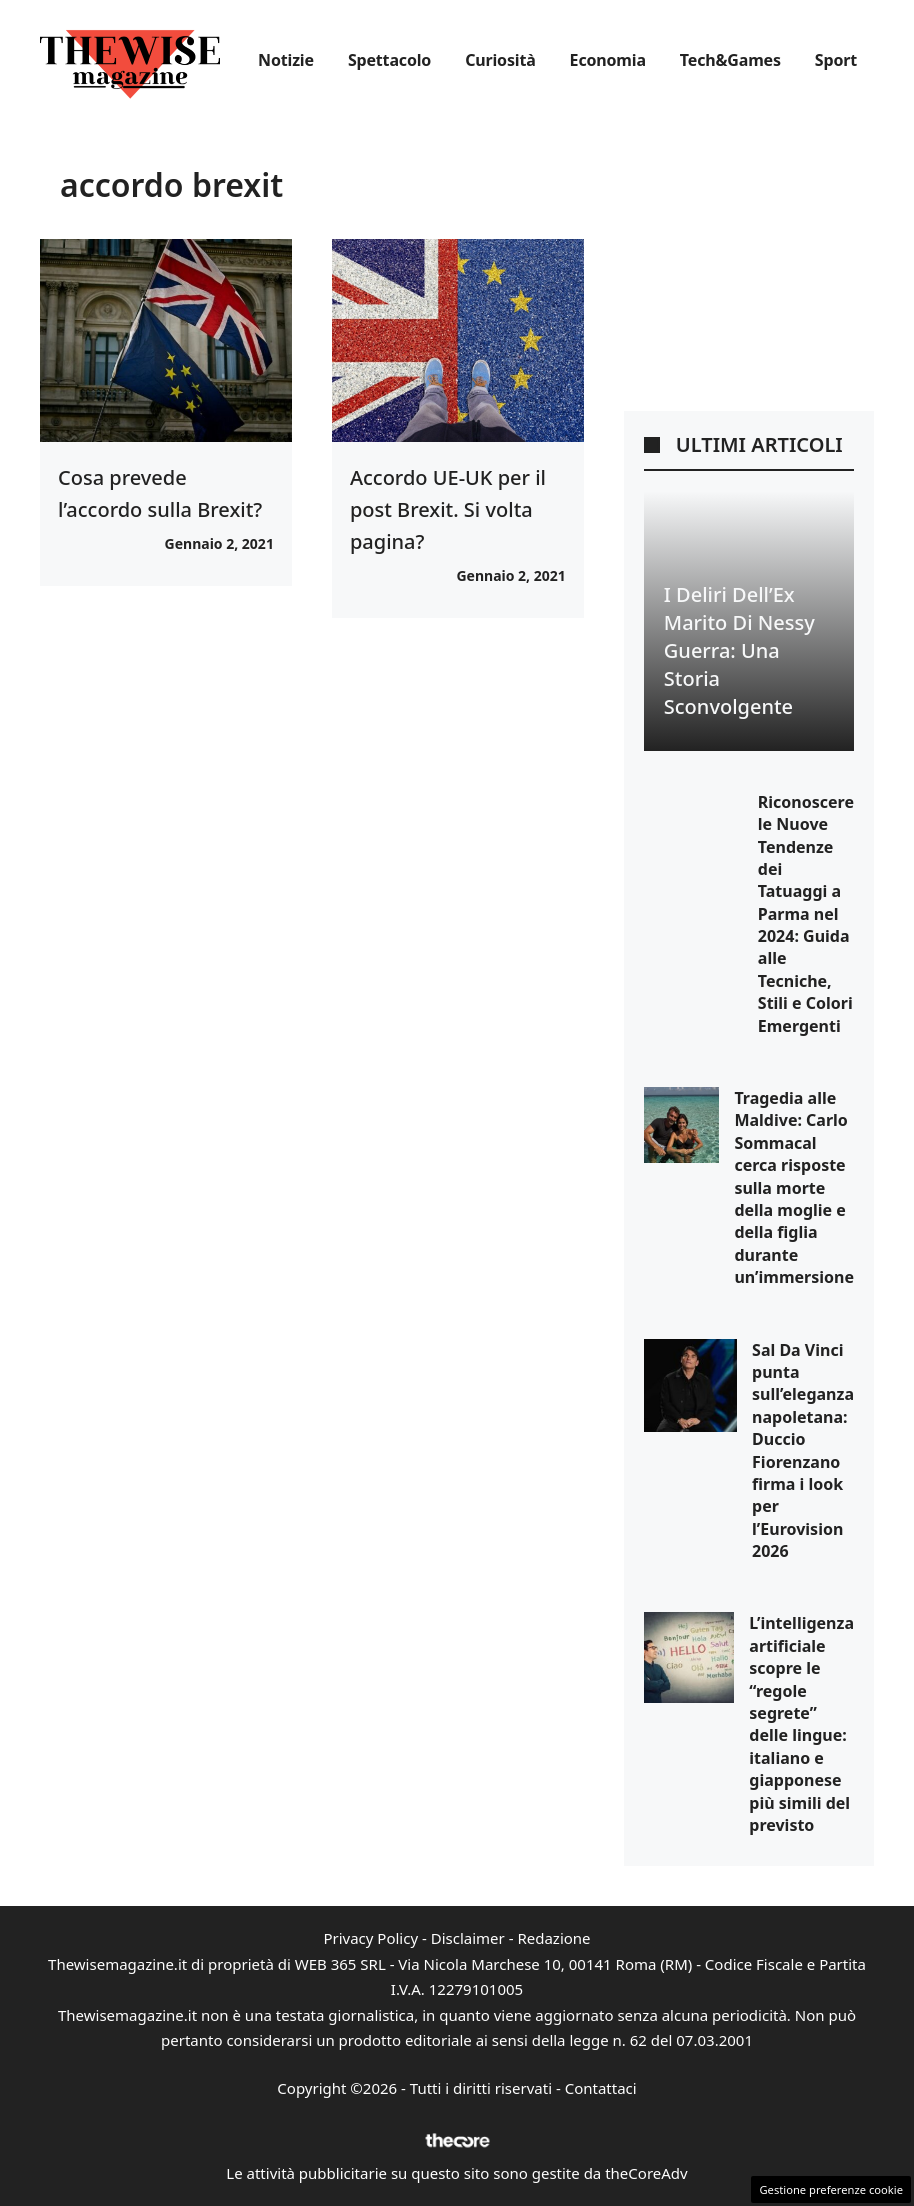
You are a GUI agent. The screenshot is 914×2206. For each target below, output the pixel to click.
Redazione (553, 1938)
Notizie (286, 60)
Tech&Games (730, 60)
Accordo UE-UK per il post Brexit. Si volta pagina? (448, 509)
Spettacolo (389, 60)
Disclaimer (468, 1938)
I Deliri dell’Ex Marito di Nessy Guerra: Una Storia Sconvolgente (739, 650)
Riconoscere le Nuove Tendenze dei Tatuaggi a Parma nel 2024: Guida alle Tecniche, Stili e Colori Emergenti (806, 914)
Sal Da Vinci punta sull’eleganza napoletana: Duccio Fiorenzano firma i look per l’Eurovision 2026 (803, 1451)
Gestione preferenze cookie (831, 2189)
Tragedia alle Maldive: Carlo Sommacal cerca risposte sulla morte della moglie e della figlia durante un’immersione (794, 1187)
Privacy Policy (370, 1938)
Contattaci (601, 2088)
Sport (836, 60)
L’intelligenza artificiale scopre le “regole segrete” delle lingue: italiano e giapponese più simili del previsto (801, 1724)
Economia (608, 60)
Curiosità (500, 60)
